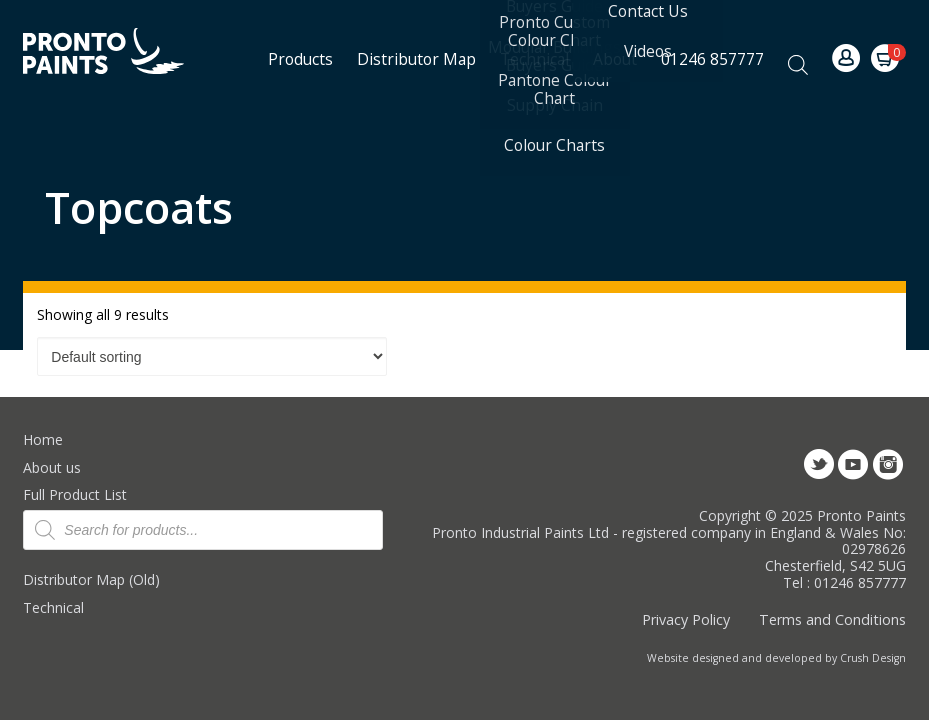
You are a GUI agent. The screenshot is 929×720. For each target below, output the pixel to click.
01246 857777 (712, 59)
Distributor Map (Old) (91, 579)
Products (300, 59)
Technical (53, 607)
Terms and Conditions (832, 619)
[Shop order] (212, 357)
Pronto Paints (120, 53)
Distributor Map (416, 59)
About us (52, 467)
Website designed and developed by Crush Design (776, 658)
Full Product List (75, 494)
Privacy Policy (686, 619)
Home (43, 439)
